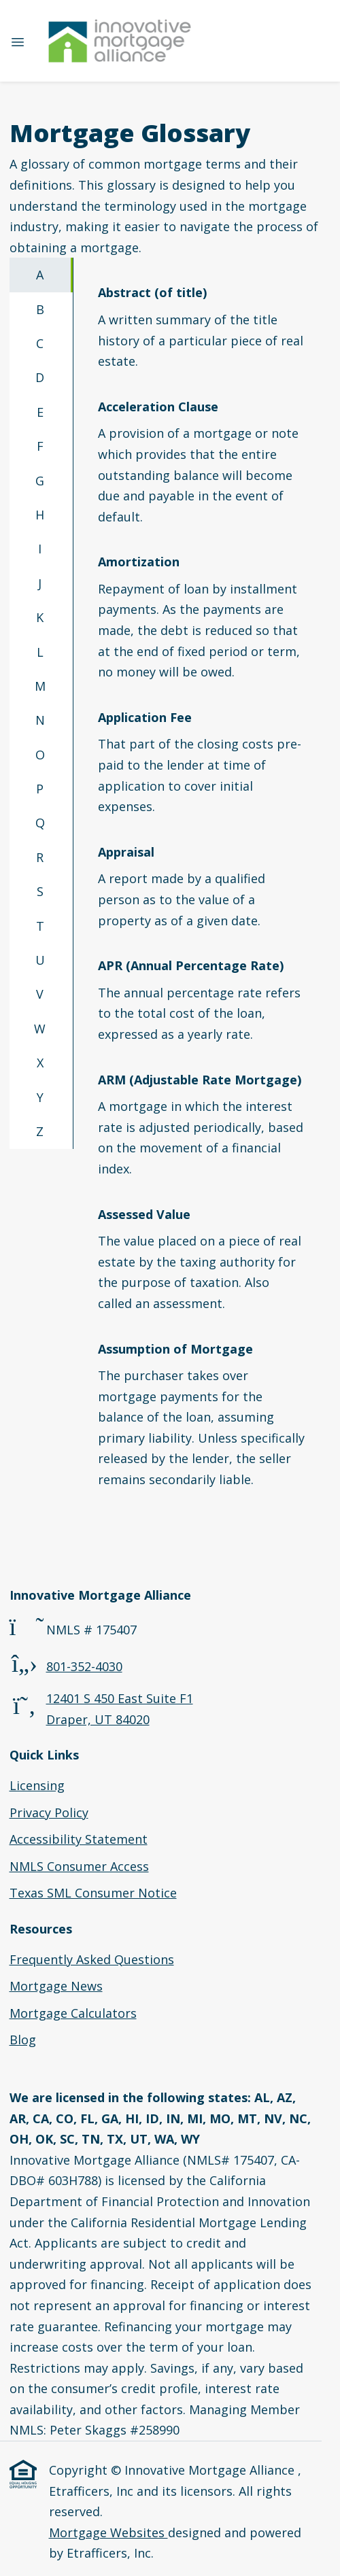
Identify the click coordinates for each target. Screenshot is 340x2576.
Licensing (37, 1785)
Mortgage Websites (108, 2532)
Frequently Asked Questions (92, 1959)
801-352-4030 (84, 1666)
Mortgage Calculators (73, 2013)
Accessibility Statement (79, 1839)
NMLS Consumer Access (79, 1866)
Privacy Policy (49, 1812)
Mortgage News (56, 1986)
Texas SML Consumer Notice (93, 1893)
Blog (23, 2039)
